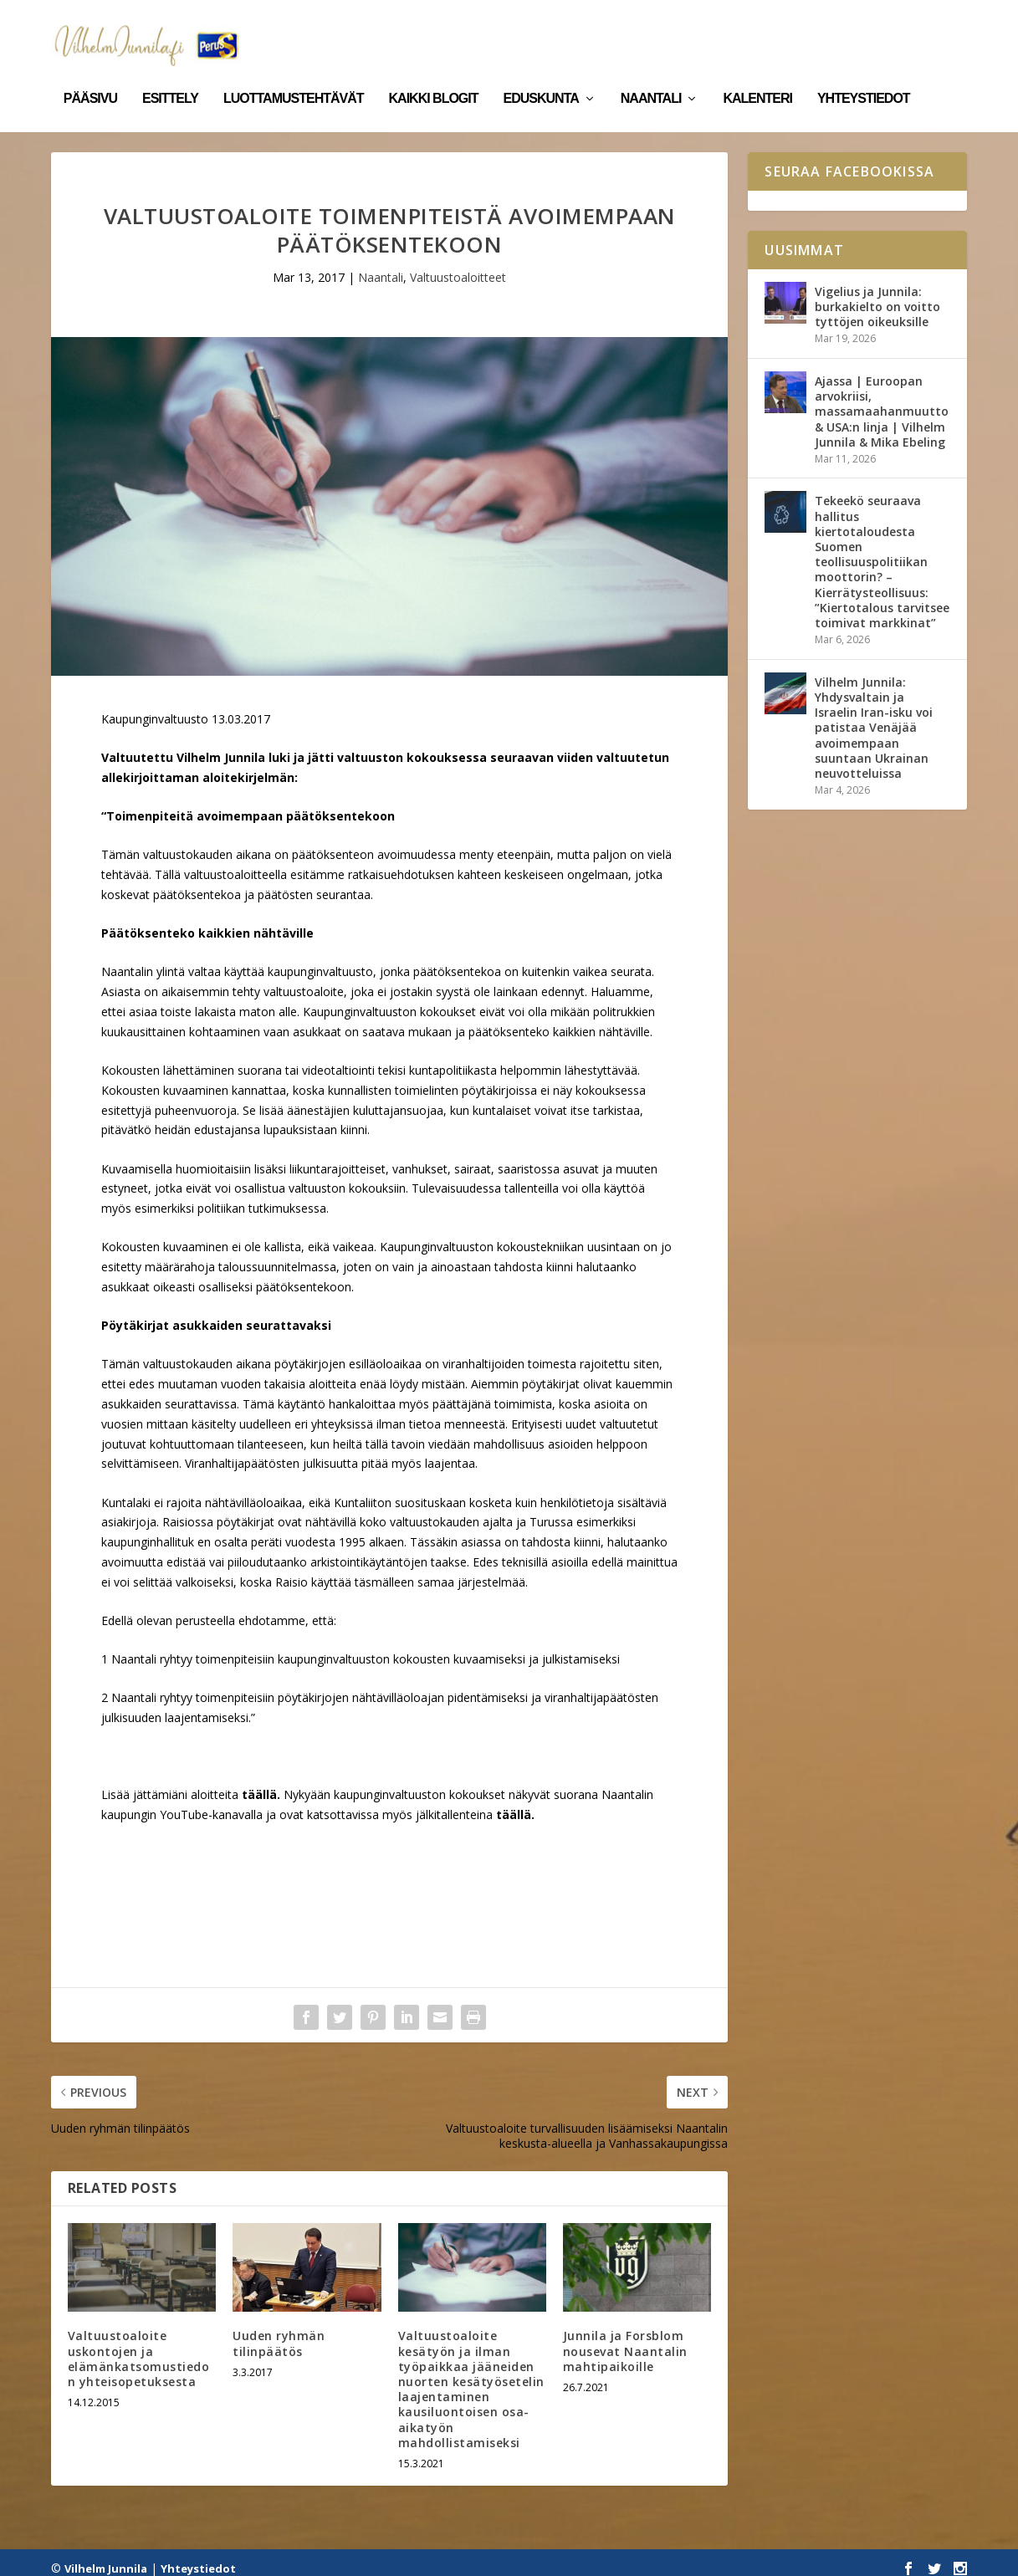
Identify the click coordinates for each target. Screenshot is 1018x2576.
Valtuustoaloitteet (458, 265)
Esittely (170, 73)
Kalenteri (757, 73)
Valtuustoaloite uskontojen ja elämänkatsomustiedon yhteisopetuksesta (139, 2347)
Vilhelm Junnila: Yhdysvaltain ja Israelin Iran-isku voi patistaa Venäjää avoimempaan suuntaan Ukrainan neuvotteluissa (874, 715)
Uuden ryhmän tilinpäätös (279, 2331)
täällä (259, 1783)
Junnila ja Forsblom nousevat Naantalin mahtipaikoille (625, 2339)
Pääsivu (90, 73)
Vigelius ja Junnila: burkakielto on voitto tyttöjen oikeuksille (877, 295)
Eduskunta (541, 73)
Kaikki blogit (433, 73)
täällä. (515, 1803)
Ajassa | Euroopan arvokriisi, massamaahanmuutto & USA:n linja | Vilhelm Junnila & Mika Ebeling (882, 399)
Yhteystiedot (863, 73)
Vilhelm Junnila (105, 2556)
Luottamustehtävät (293, 73)
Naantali (651, 73)
